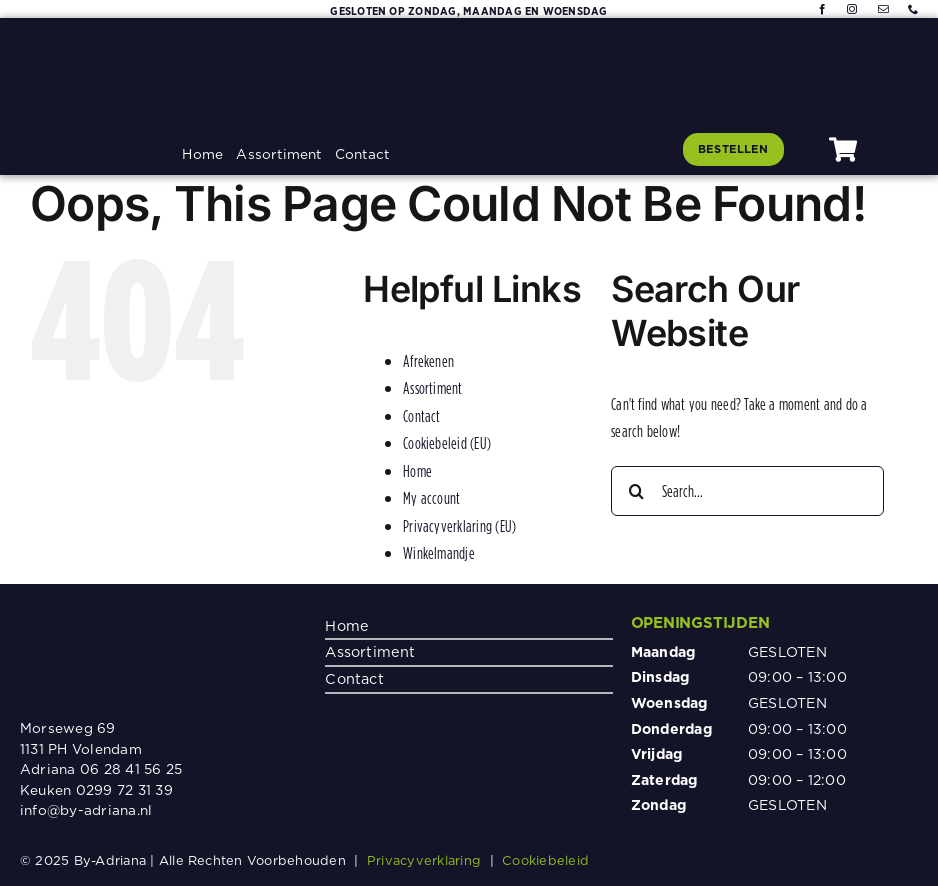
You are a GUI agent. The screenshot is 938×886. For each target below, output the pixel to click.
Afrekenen (428, 361)
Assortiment (433, 388)
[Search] (636, 491)
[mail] (883, 9)
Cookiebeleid (545, 860)
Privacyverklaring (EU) (459, 526)
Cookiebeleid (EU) (447, 443)
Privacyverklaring (424, 860)
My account (431, 498)
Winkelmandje (439, 553)
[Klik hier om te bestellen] (733, 149)
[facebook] (822, 9)
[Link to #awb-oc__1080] (843, 149)
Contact (422, 416)
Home (417, 471)
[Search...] (747, 491)
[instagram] (852, 9)
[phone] (913, 9)
